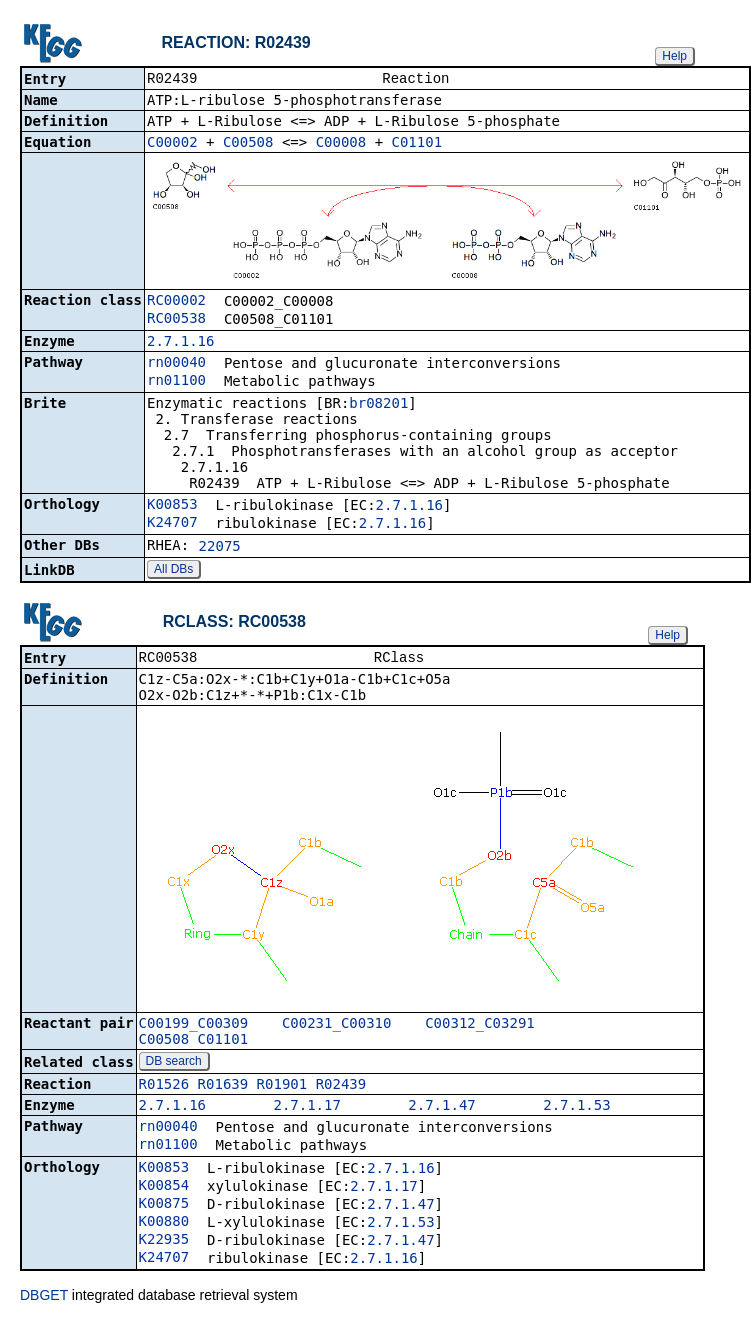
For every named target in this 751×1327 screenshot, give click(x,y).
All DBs (173, 571)
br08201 (378, 405)
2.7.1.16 (180, 343)
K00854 (164, 1189)
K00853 (172, 506)
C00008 (341, 144)
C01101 (417, 144)
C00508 (248, 144)
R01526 (164, 1088)
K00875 (164, 1207)
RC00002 (176, 302)
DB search (174, 1065)
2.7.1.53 (576, 1109)
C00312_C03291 (480, 1027)
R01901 (282, 1088)
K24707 (172, 524)
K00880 (164, 1225)
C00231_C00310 (337, 1027)
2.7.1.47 (441, 1109)
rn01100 (176, 382)
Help (674, 56)
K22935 (164, 1243)
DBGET (44, 1299)
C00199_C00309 (194, 1027)
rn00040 (176, 364)
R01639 (223, 1088)
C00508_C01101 (194, 1043)
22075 (220, 548)
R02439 (341, 1088)
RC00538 (176, 320)
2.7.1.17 (306, 1109)
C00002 (172, 144)
